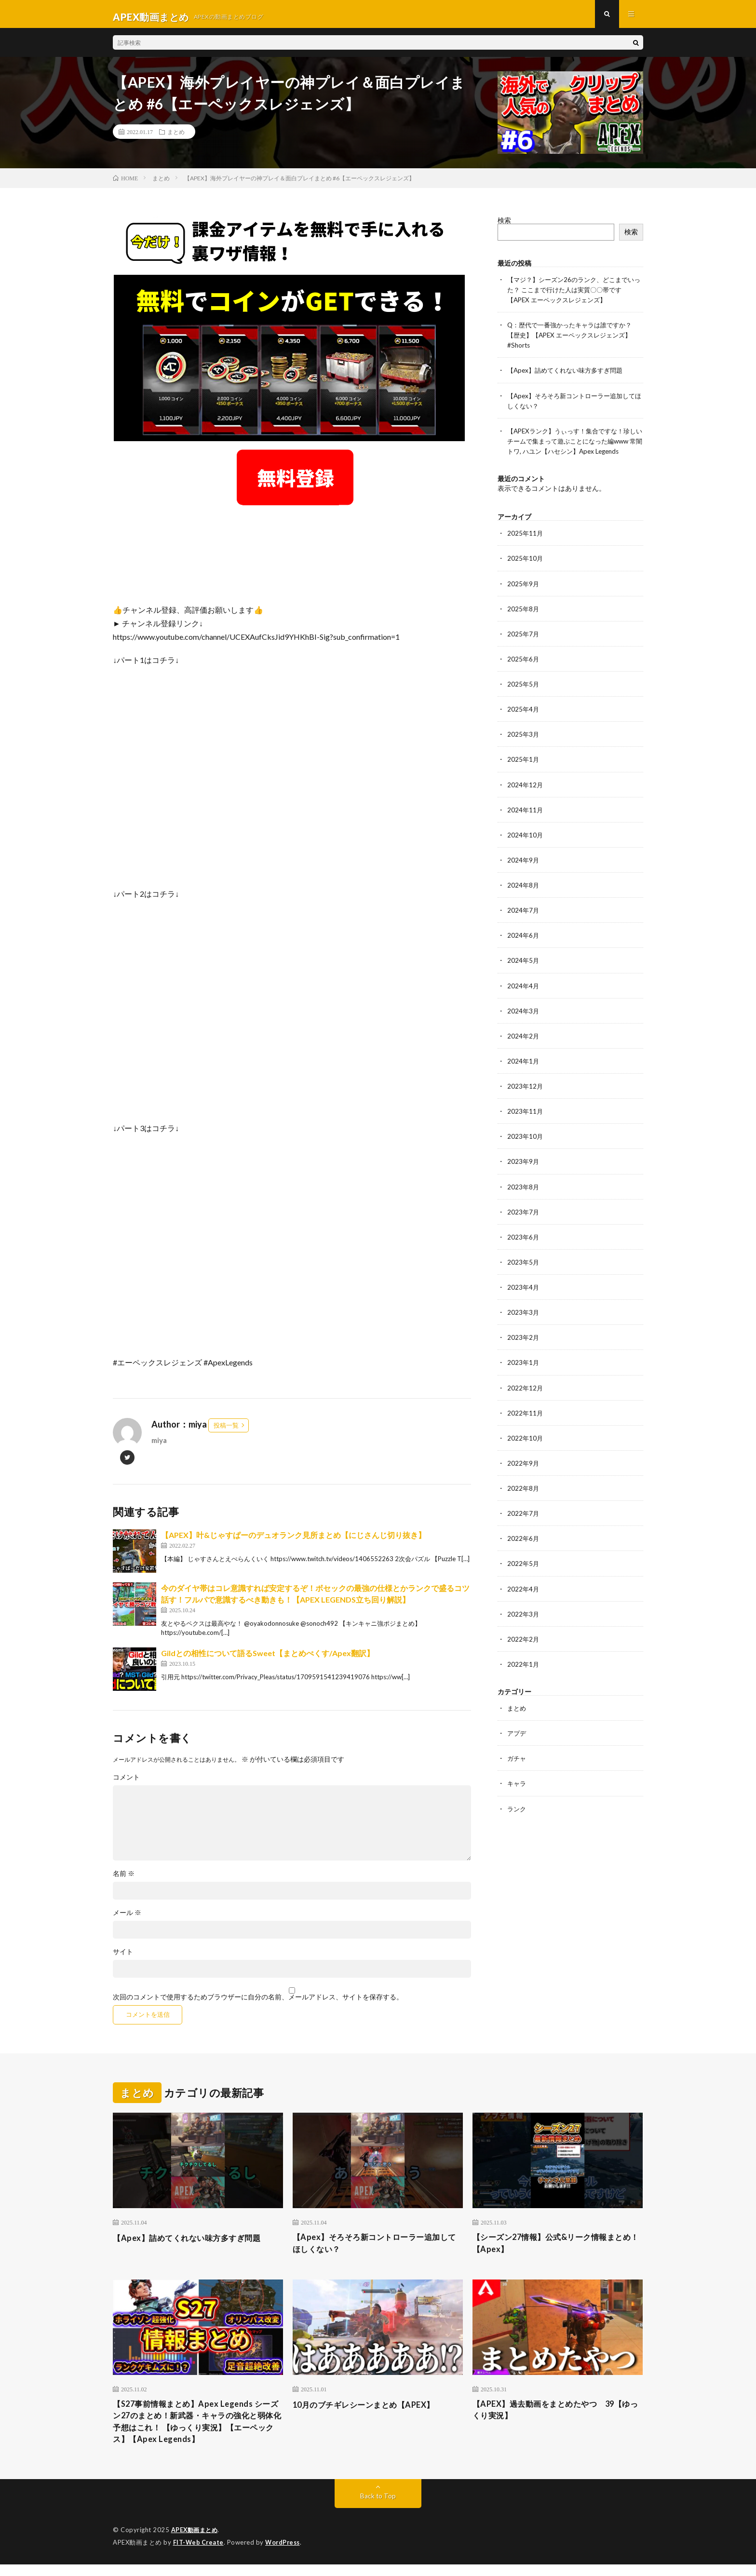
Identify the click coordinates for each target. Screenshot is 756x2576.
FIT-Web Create (199, 2554)
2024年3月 (523, 1024)
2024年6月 (523, 949)
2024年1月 (523, 1074)
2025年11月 (525, 548)
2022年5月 (523, 1576)
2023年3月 (523, 1325)
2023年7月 (523, 1225)
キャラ (517, 1795)
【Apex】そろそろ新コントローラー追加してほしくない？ (375, 2250)
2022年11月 (525, 1425)
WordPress (285, 2554)
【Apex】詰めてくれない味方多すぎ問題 (569, 375)
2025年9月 (523, 598)
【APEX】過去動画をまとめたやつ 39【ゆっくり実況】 (551, 2418)
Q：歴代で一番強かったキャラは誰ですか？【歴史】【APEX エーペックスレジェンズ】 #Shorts (574, 340)
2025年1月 (523, 773)
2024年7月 (523, 924)
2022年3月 (523, 1626)
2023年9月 (523, 1175)
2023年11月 (525, 1124)
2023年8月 (523, 1200)
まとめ (176, 137)
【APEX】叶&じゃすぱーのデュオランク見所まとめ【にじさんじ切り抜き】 (293, 1540)
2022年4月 (523, 1601)
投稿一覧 (226, 1430)
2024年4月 (523, 999)
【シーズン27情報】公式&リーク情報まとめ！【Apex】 (556, 2250)
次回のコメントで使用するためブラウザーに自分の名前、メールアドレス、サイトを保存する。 (258, 2002)
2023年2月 (523, 1350)
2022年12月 (525, 1400)
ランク (517, 1820)
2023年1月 (523, 1375)
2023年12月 (525, 1099)
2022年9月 (523, 1475)
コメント (126, 1782)
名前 (124, 1878)
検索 (504, 225)
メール (127, 1918)
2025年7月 (523, 648)
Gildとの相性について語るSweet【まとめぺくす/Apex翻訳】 (267, 1658)
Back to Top (378, 2508)
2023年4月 (523, 1300)
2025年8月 (523, 623)
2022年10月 (525, 1450)
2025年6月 (523, 673)
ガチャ (517, 1770)
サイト (123, 1957)
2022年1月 (523, 1676)
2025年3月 (523, 748)
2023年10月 (525, 1150)
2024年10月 (525, 849)
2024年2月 (523, 1049)
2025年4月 (523, 723)
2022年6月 (523, 1551)
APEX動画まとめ (196, 2542)
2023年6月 (523, 1250)
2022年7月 (523, 1526)
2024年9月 (523, 874)
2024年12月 (525, 799)
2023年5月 (523, 1275)
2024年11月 (525, 824)
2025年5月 (523, 698)
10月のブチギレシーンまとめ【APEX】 (372, 2412)
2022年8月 (523, 1501)
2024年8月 (523, 899)
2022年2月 (523, 1651)
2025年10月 (525, 573)
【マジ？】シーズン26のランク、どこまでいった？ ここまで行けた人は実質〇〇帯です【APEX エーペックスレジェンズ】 (575, 295)
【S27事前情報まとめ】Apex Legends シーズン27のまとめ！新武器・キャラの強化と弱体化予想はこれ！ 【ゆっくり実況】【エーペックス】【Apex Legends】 (195, 2431)
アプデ (517, 1745)
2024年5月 (523, 974)
